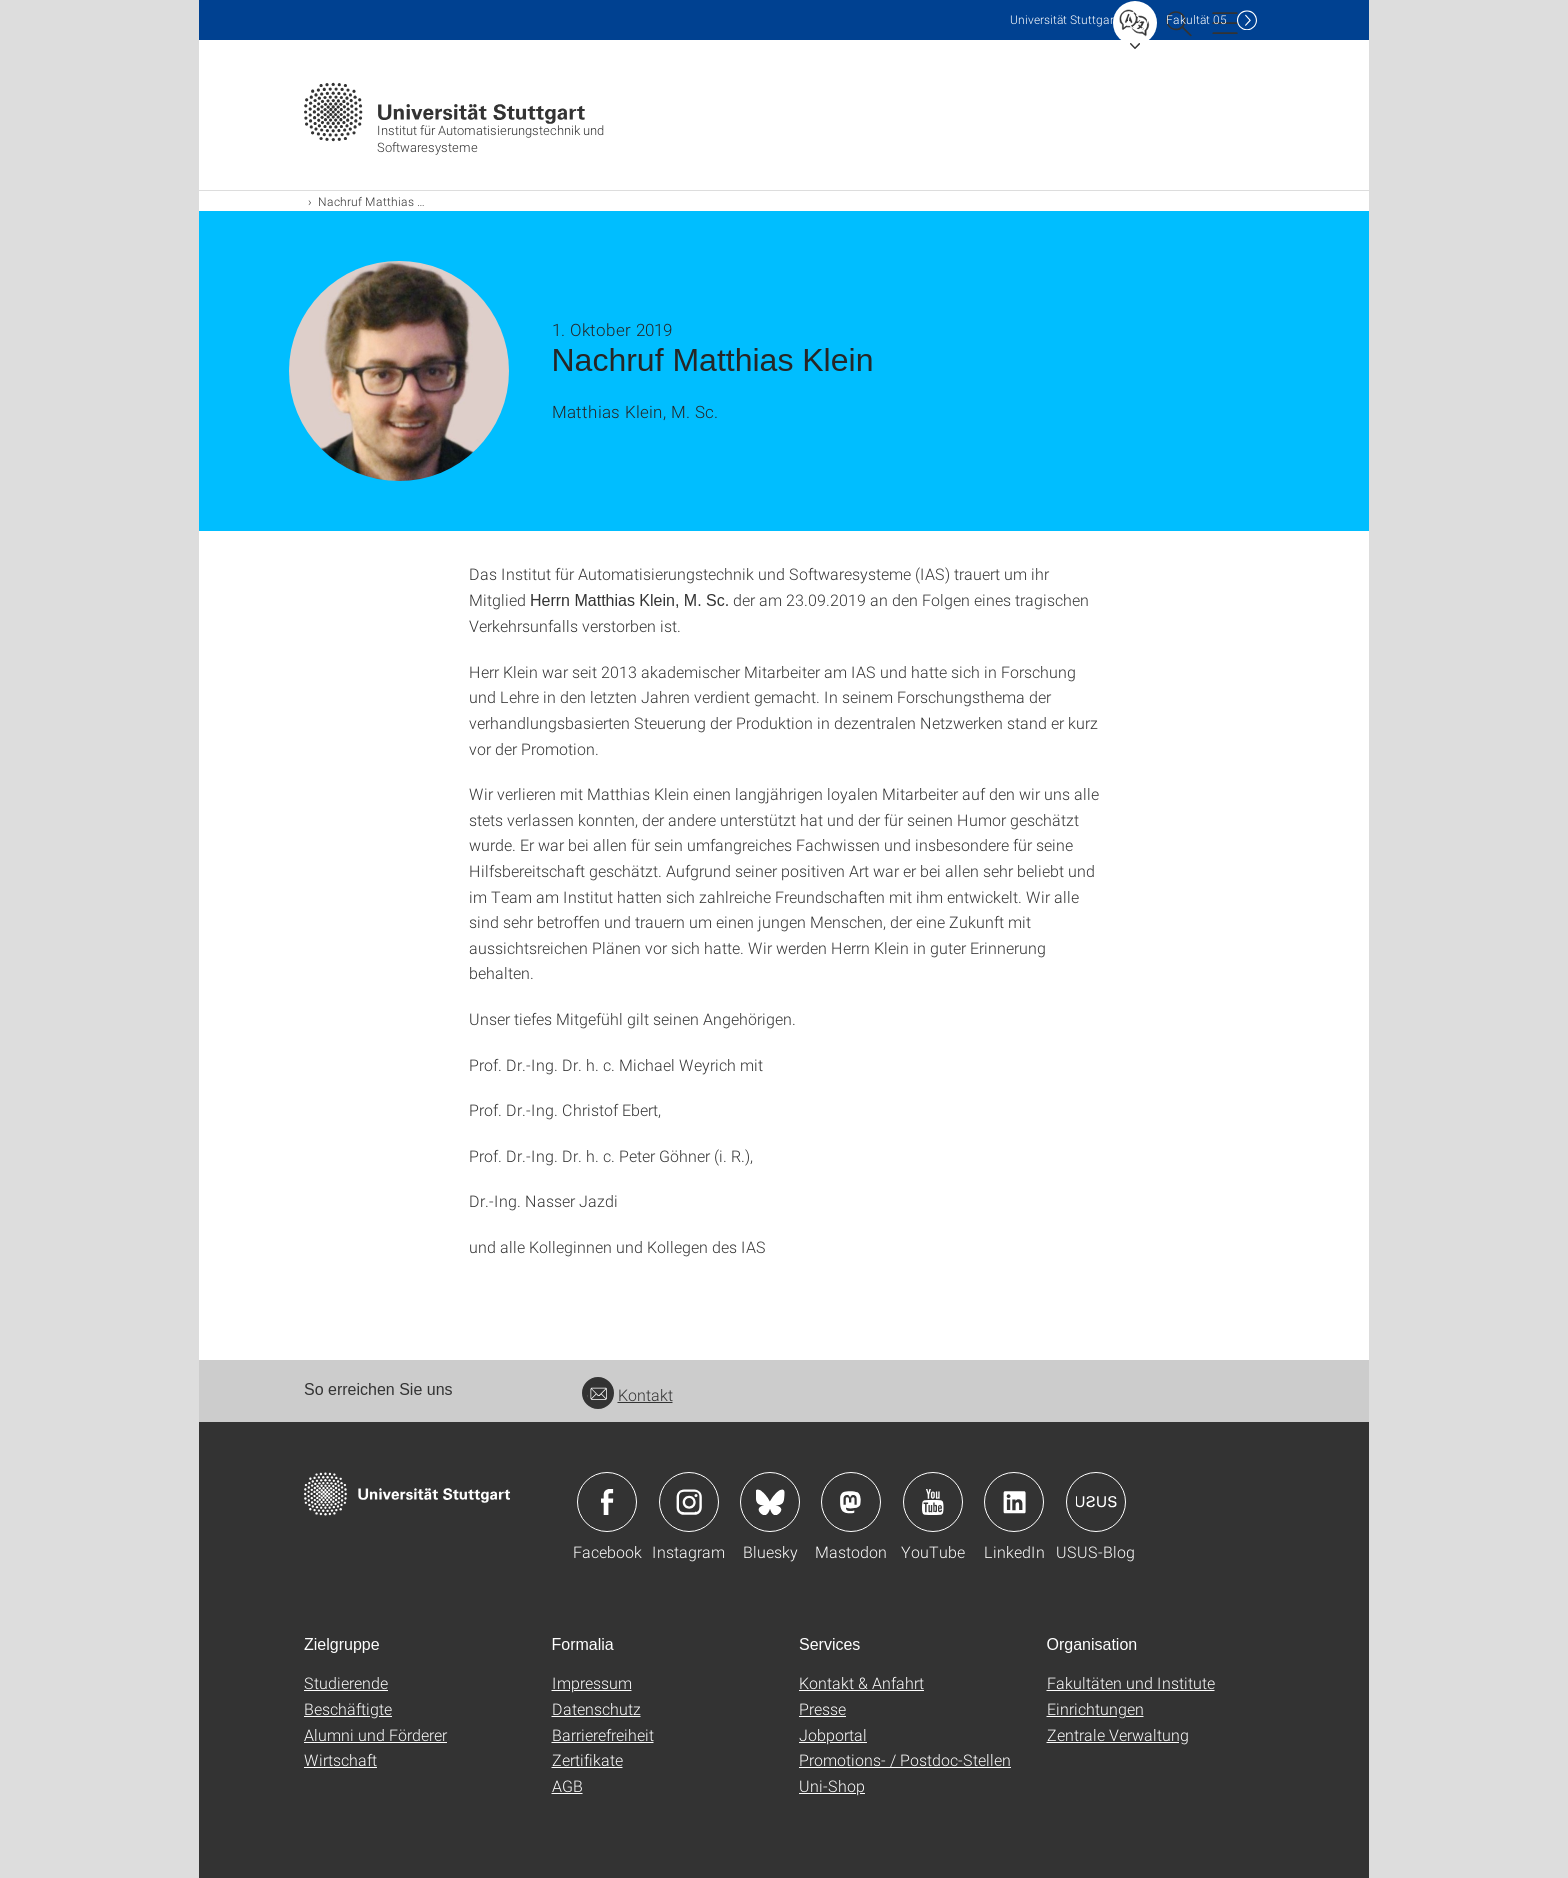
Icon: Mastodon (851, 1502)
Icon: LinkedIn (1014, 1502)
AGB (567, 1785)
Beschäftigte (348, 1708)
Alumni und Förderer (375, 1734)
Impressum (592, 1682)
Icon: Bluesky (770, 1502)
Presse (822, 1708)
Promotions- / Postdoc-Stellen (905, 1759)
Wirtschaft (340, 1759)
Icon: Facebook (607, 1502)
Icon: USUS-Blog (1096, 1502)
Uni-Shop (832, 1785)
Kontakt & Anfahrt (861, 1682)
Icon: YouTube (933, 1502)
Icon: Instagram (689, 1502)
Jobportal (833, 1734)
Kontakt (627, 1394)
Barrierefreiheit (603, 1734)
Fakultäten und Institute (1131, 1682)
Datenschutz (596, 1708)
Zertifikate (587, 1759)
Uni (1064, 19)
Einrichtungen (1095, 1708)
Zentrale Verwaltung (1118, 1734)
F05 (1196, 19)
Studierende (346, 1682)
